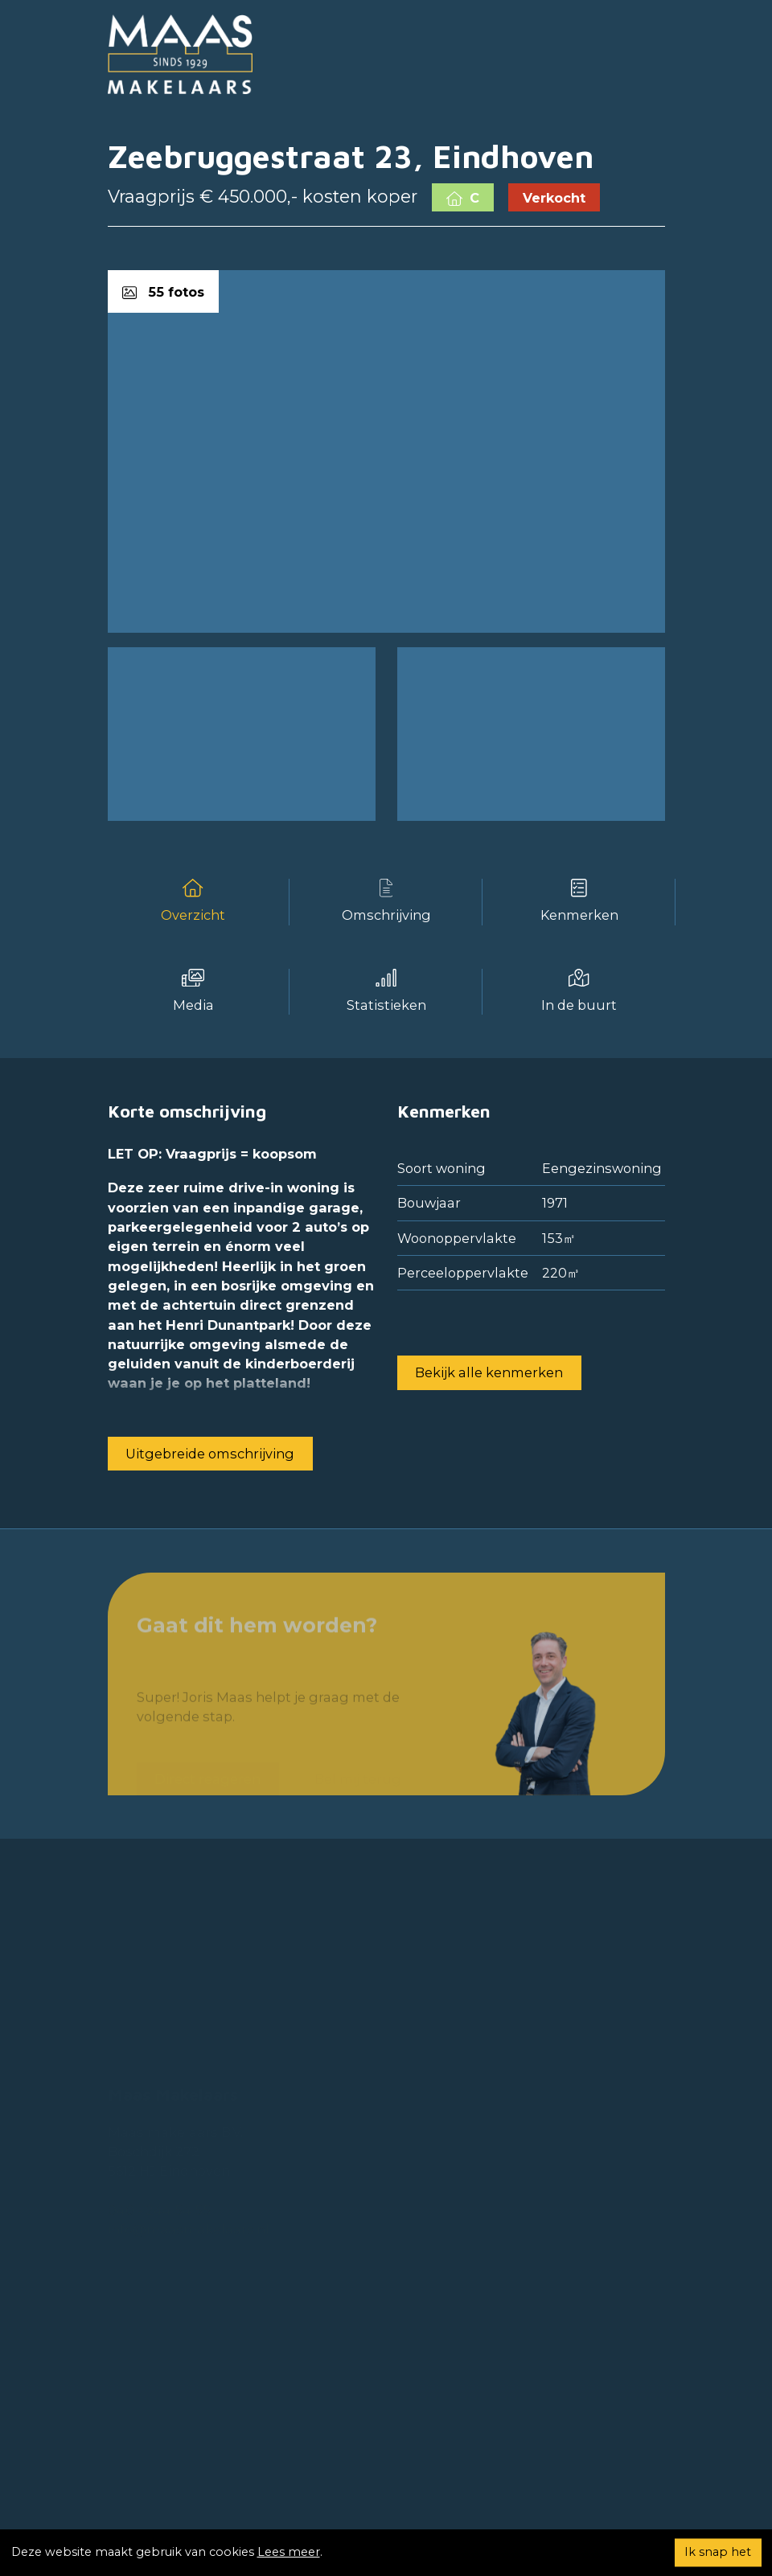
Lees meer (288, 2552)
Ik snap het (717, 2552)
